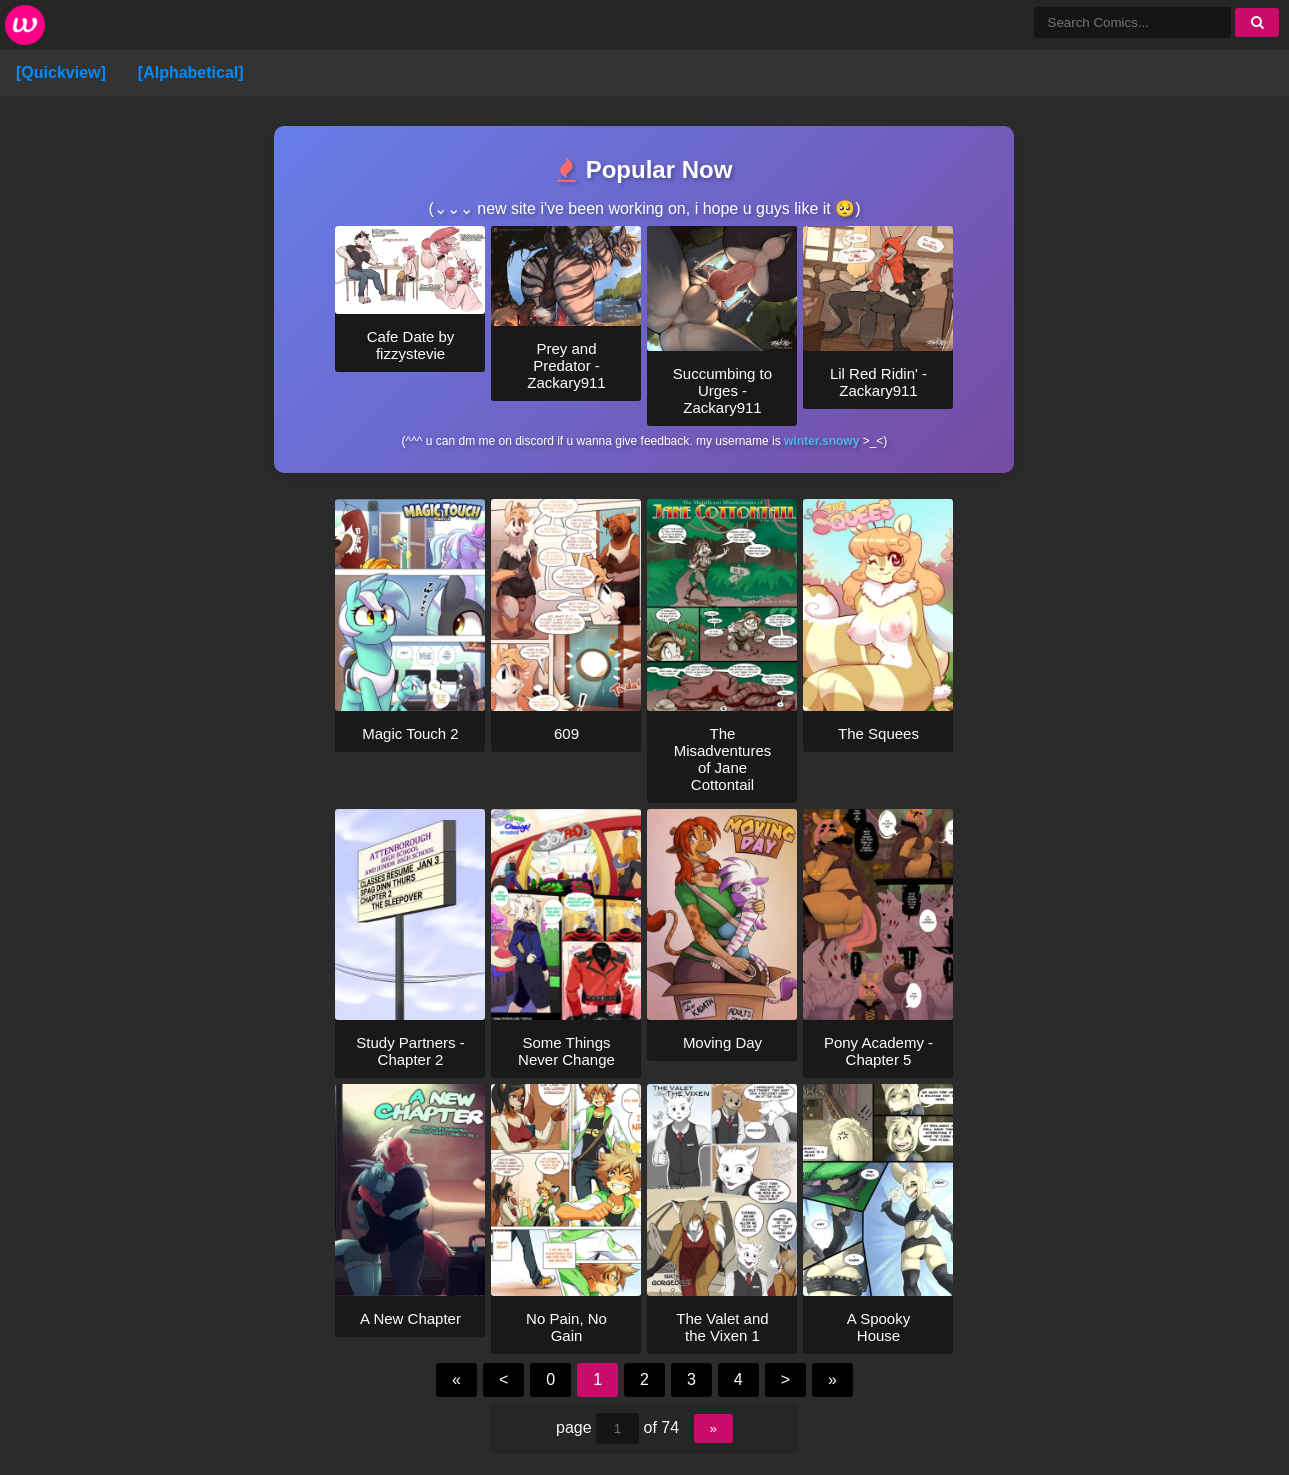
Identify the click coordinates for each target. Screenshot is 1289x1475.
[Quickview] (61, 72)
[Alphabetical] (191, 72)
